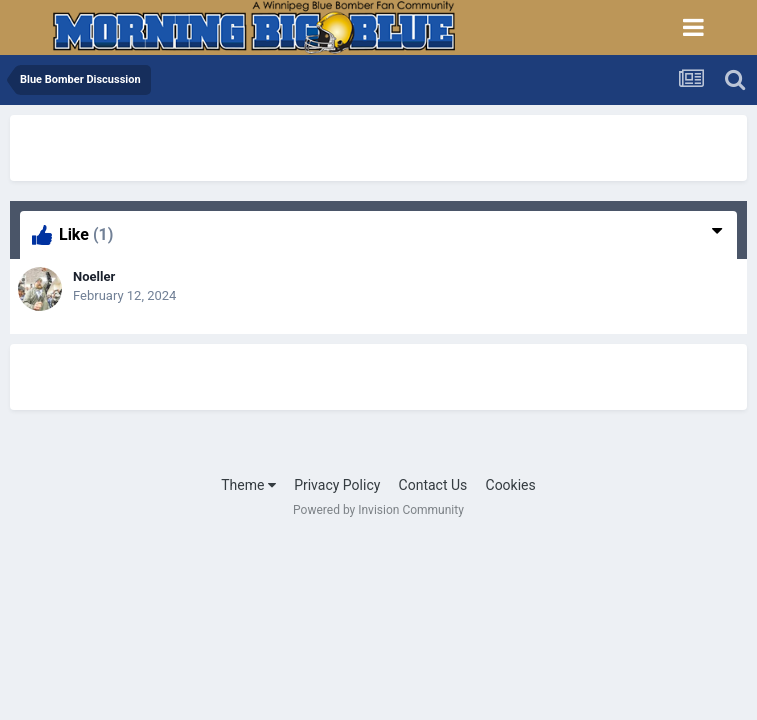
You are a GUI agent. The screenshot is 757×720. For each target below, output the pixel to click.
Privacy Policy (337, 485)
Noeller (94, 276)
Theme (248, 485)
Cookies (511, 485)
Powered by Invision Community (378, 510)
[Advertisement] (244, 145)
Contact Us (433, 485)
